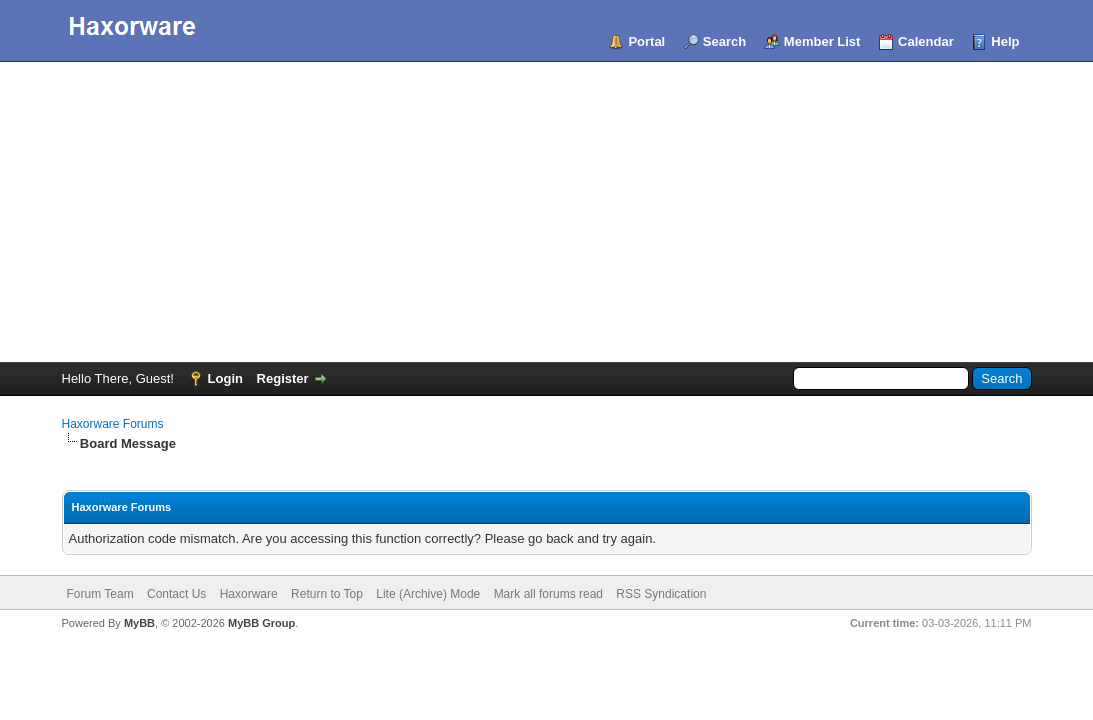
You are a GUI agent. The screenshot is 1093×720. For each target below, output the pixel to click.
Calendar (926, 41)
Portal (646, 41)
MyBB (139, 623)
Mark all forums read (548, 594)
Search (724, 41)
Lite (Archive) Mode (428, 594)
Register (283, 378)
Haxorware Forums (113, 424)
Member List (822, 41)
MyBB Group (261, 623)
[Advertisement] (546, 212)
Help (1005, 41)
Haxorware (249, 594)
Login (225, 378)
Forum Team (100, 594)
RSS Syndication (661, 594)
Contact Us (176, 594)
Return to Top (327, 594)
